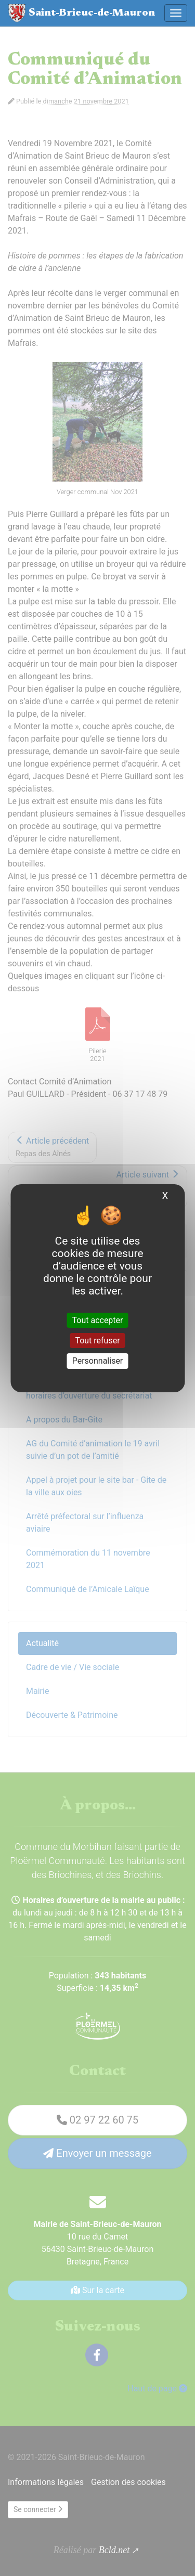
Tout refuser (97, 1340)
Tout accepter (97, 1320)
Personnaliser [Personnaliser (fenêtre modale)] (97, 1361)
